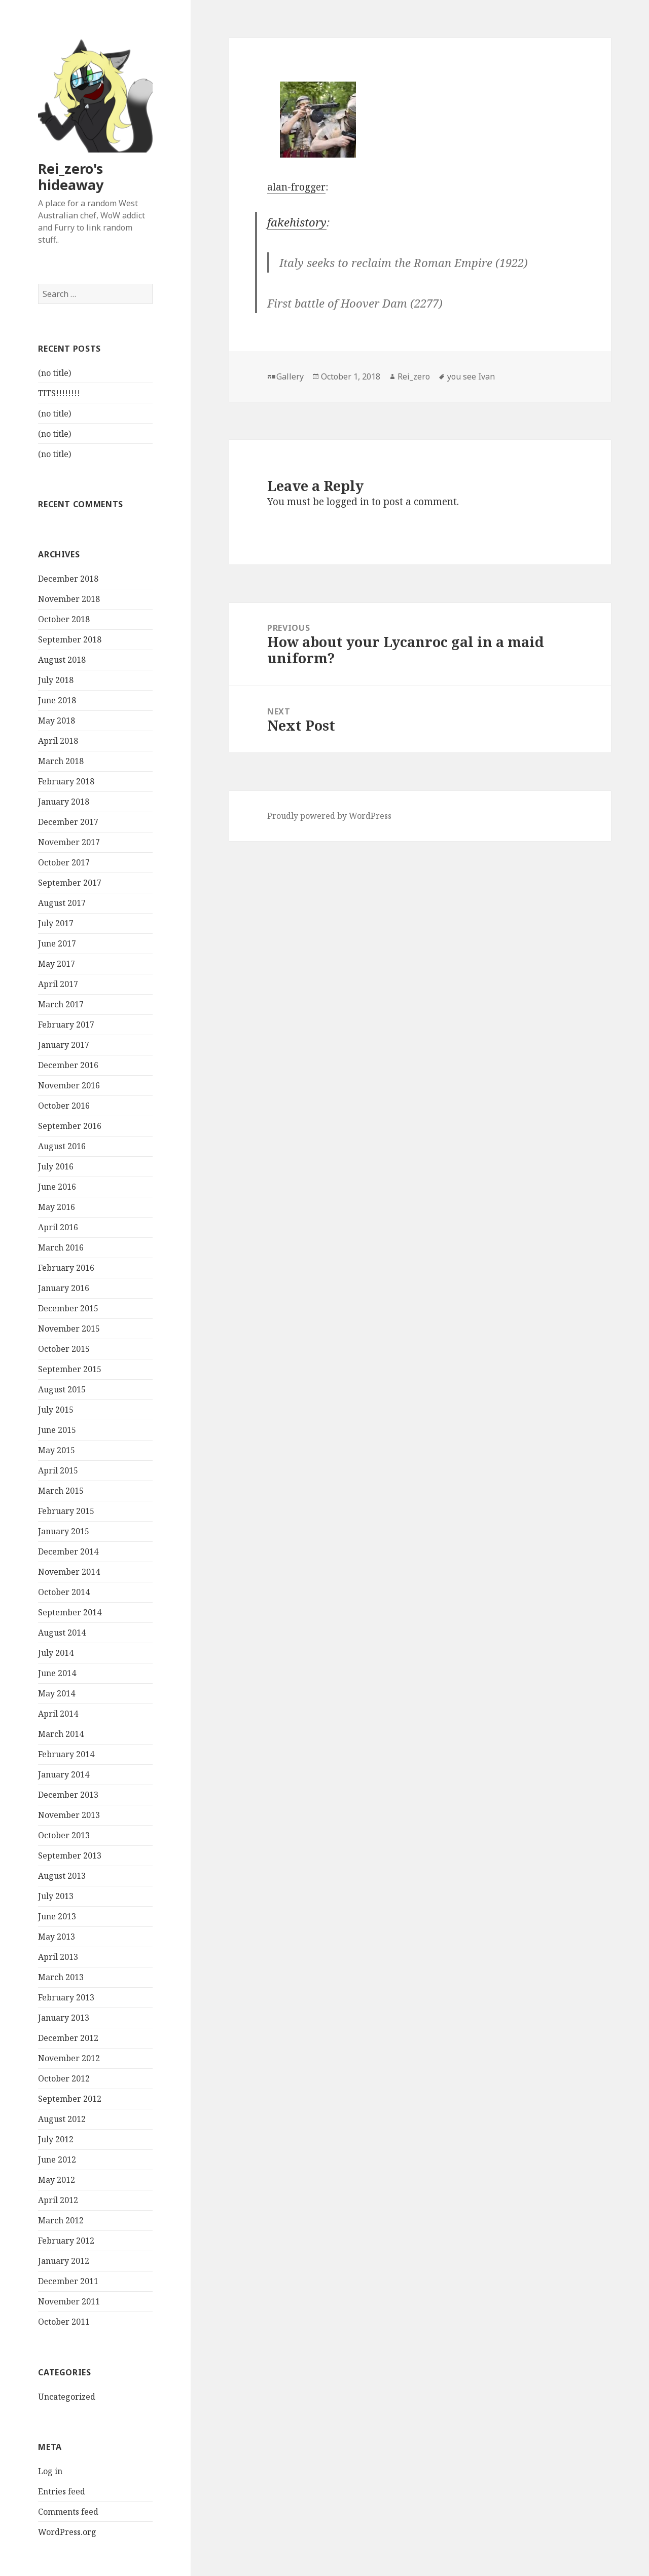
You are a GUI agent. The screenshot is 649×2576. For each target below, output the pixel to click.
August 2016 (62, 1146)
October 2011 (64, 2321)
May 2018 (56, 720)
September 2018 (69, 639)
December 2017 (68, 821)
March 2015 (61, 1490)
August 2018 (62, 659)
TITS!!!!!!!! (59, 393)
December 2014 (68, 1551)
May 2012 (56, 2179)
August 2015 (62, 1389)
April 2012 (58, 2200)
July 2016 (56, 1166)
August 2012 (62, 2119)
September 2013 (69, 1855)
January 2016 (63, 1288)
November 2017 (69, 842)
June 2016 (57, 1186)
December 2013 (68, 1794)
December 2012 (68, 2037)
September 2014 (69, 1612)
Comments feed (68, 2511)
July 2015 (56, 1409)
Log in (50, 2471)
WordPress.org (67, 2531)
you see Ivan (471, 376)
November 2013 (69, 1815)
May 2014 (56, 1693)
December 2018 (68, 578)
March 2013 (61, 1977)
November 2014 (69, 1571)
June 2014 (57, 1673)
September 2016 (69, 1125)
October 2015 (64, 1348)
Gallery (290, 376)
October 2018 (64, 619)
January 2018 (63, 801)
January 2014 (63, 1774)
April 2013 (58, 1956)
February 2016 (66, 1267)
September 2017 (69, 882)
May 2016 (56, 1207)
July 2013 (56, 1896)
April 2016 (58, 1227)
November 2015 (69, 1328)
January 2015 (63, 1531)
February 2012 (66, 2240)
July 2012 (56, 2139)
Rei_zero (414, 376)
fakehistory (297, 222)
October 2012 (64, 2078)
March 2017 (61, 1004)
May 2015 (56, 1450)
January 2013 (63, 2017)
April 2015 (58, 1470)
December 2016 (68, 1065)
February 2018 (66, 781)
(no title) (54, 372)
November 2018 (69, 598)
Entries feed (61, 2491)
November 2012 (69, 2058)
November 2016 (69, 1085)
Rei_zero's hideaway (70, 176)
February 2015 (66, 1511)
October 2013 (64, 1835)
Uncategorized (66, 2396)
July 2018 (56, 680)
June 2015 (57, 1429)
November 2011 (69, 2301)
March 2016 (61, 1247)
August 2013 (62, 1875)
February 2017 (66, 1024)
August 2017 (62, 902)
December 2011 (68, 2281)
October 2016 (64, 1105)
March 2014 (61, 1733)
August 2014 (62, 1632)
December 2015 (68, 1308)
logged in (348, 501)
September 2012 (69, 2098)
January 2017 (63, 1044)
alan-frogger (296, 187)
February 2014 (66, 1754)
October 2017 (64, 862)
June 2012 (57, 2159)
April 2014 (58, 1713)
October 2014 (64, 1592)
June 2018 (57, 700)
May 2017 (56, 963)
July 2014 (56, 1652)
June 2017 (57, 943)
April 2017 (58, 984)
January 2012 (63, 2260)
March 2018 (61, 761)
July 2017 (56, 923)
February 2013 (66, 1997)
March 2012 (61, 2220)
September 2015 (69, 1369)
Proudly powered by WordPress (329, 815)
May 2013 (56, 1936)
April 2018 (58, 740)
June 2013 (57, 1916)
